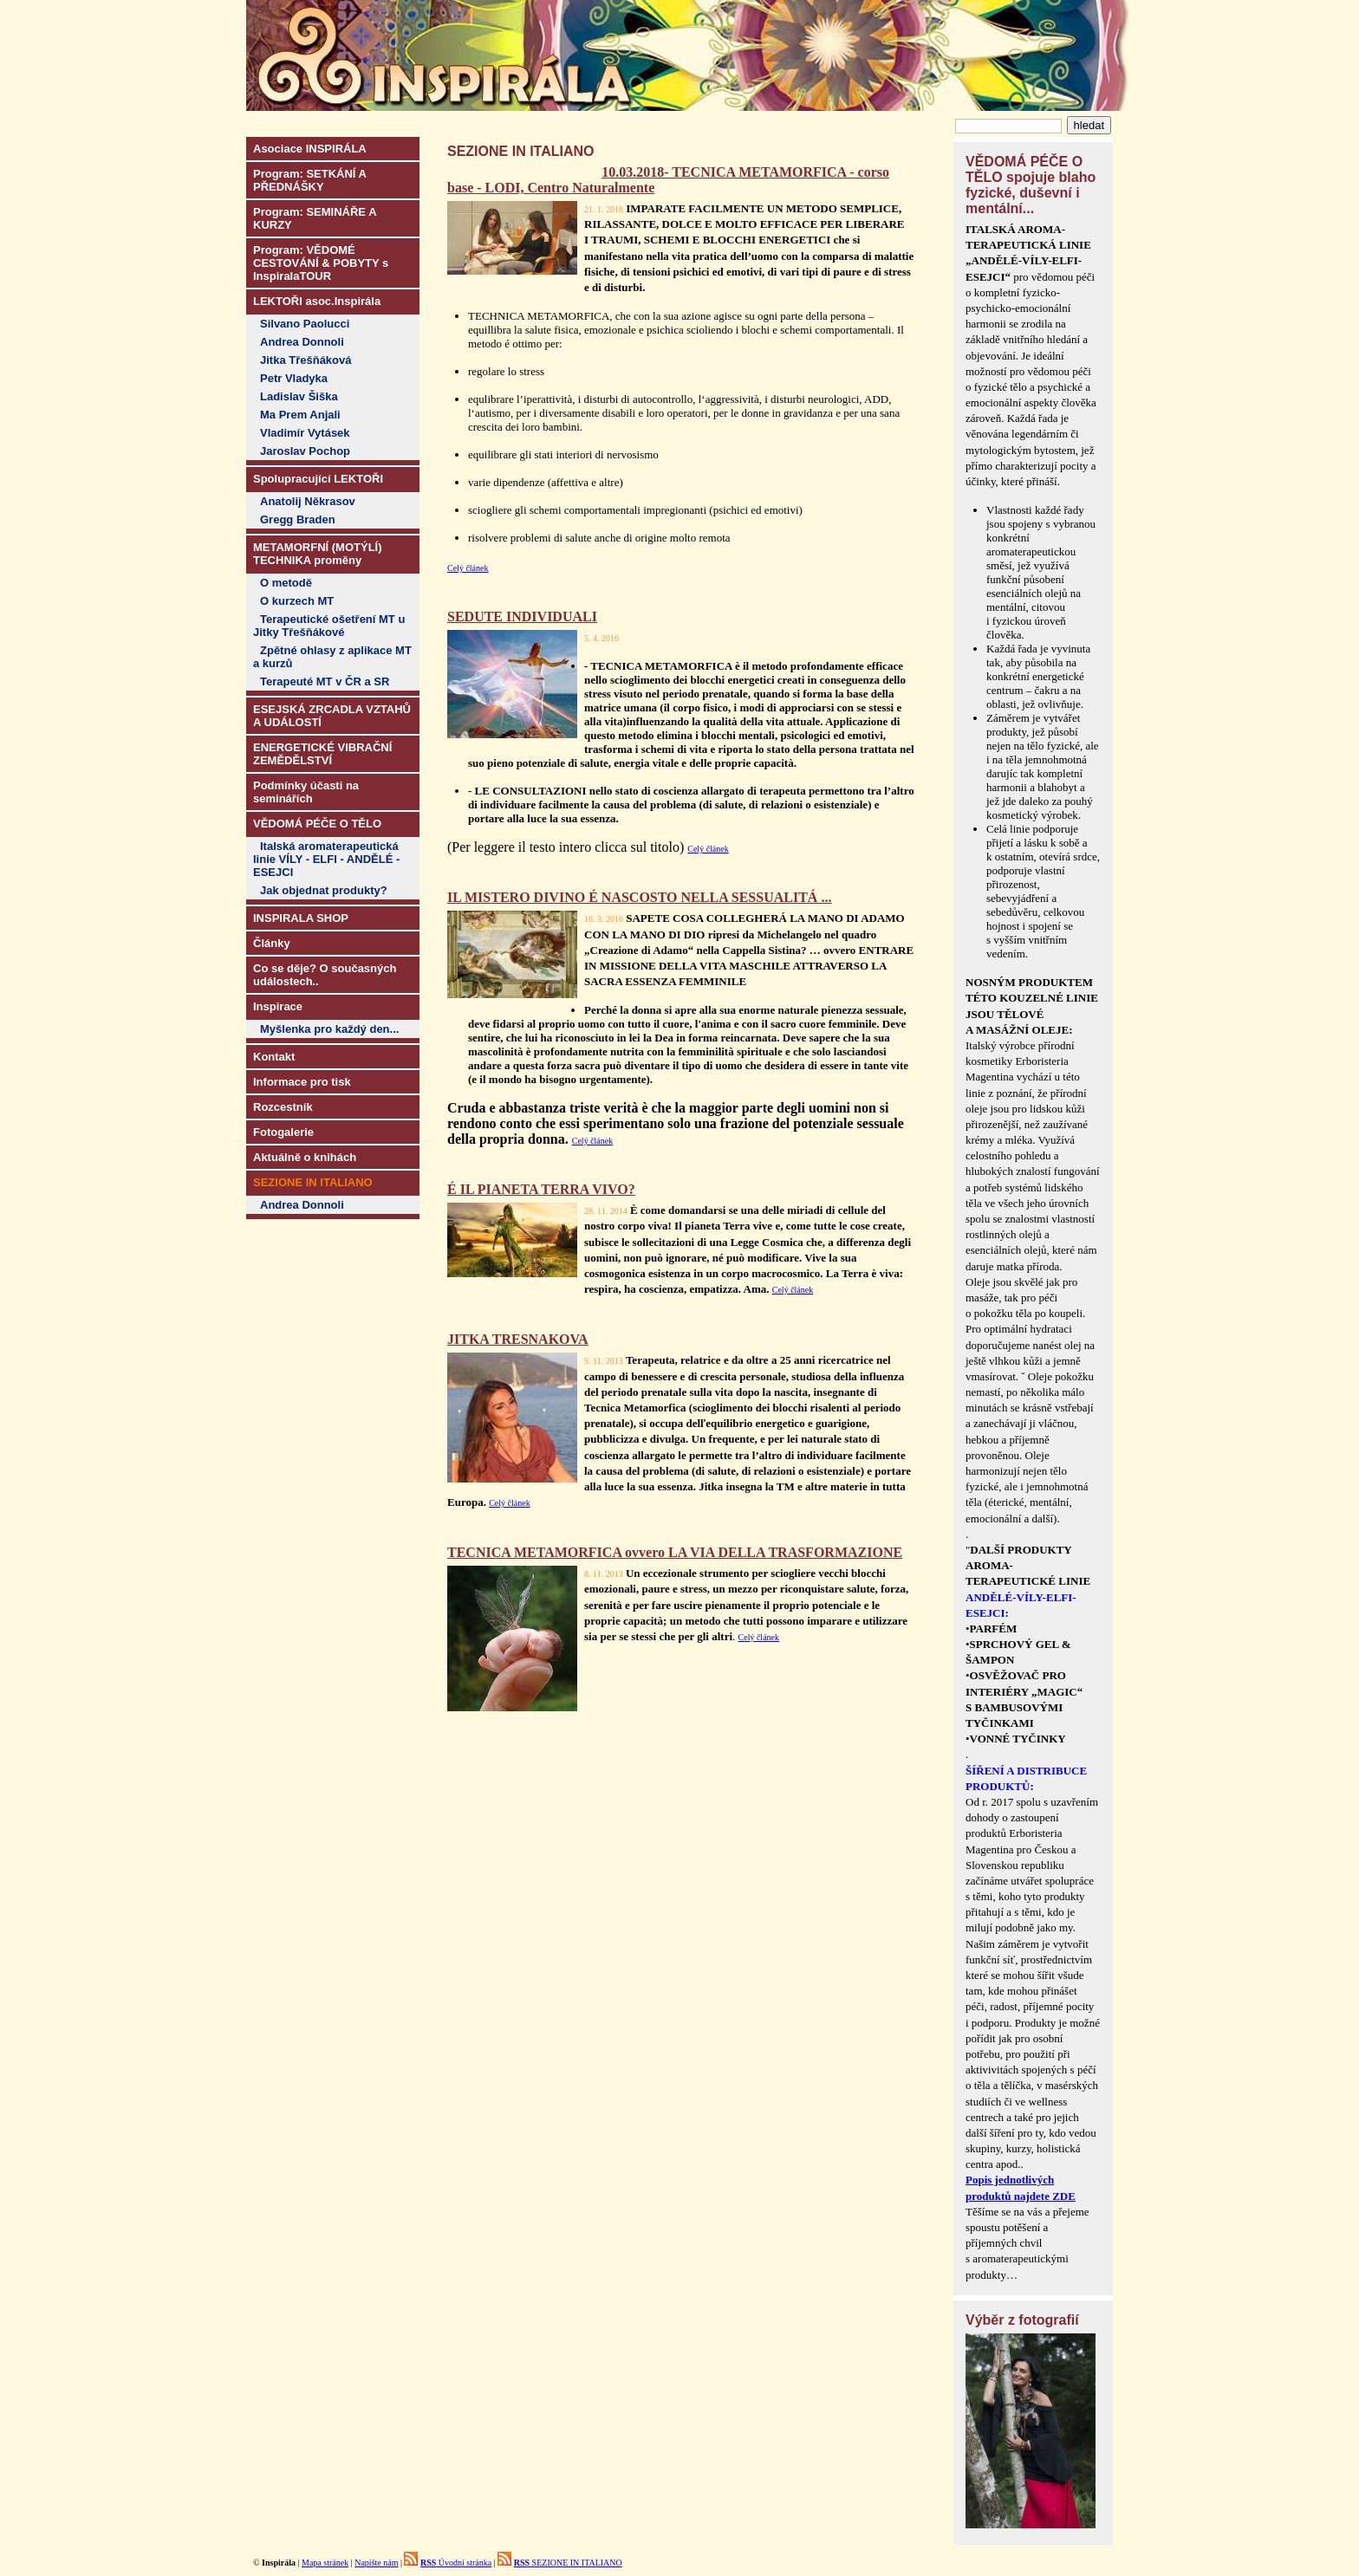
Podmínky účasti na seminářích (306, 792)
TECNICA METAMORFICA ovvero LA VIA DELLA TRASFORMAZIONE (674, 1552)
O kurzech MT (297, 600)
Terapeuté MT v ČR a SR (324, 681)
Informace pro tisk (302, 1081)
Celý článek (467, 568)
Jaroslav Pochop (305, 450)
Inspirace (277, 1006)
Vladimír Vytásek (305, 432)
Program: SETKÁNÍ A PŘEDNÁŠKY (310, 180)
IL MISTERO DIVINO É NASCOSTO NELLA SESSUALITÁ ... (639, 897)
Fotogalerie (283, 1132)
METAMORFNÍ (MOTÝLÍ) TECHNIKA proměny (317, 554)
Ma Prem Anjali (300, 414)
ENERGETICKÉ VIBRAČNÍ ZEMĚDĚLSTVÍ (322, 754)
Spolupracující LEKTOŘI (318, 478)
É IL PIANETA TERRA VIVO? (541, 1189)
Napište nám (376, 2562)
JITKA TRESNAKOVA (517, 1339)
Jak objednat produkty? (323, 890)
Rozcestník (283, 1106)
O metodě (286, 582)
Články (271, 943)
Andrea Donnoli (302, 341)
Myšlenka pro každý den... (329, 1028)
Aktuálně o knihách (304, 1157)
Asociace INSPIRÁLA (310, 148)
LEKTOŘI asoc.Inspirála (316, 301)
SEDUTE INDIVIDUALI (522, 616)
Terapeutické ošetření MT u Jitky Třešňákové (329, 626)
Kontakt (274, 1056)
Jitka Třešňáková (306, 360)
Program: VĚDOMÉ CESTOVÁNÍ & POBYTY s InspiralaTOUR (320, 262)
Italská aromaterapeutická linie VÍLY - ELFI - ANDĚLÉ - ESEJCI (326, 859)
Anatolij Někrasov (307, 501)
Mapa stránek (325, 2562)
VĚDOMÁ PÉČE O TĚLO (317, 823)
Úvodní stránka (455, 2562)
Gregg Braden (297, 519)
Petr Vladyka (294, 378)
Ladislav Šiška (299, 396)
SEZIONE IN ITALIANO (568, 2562)
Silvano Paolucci (304, 323)
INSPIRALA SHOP (300, 918)
